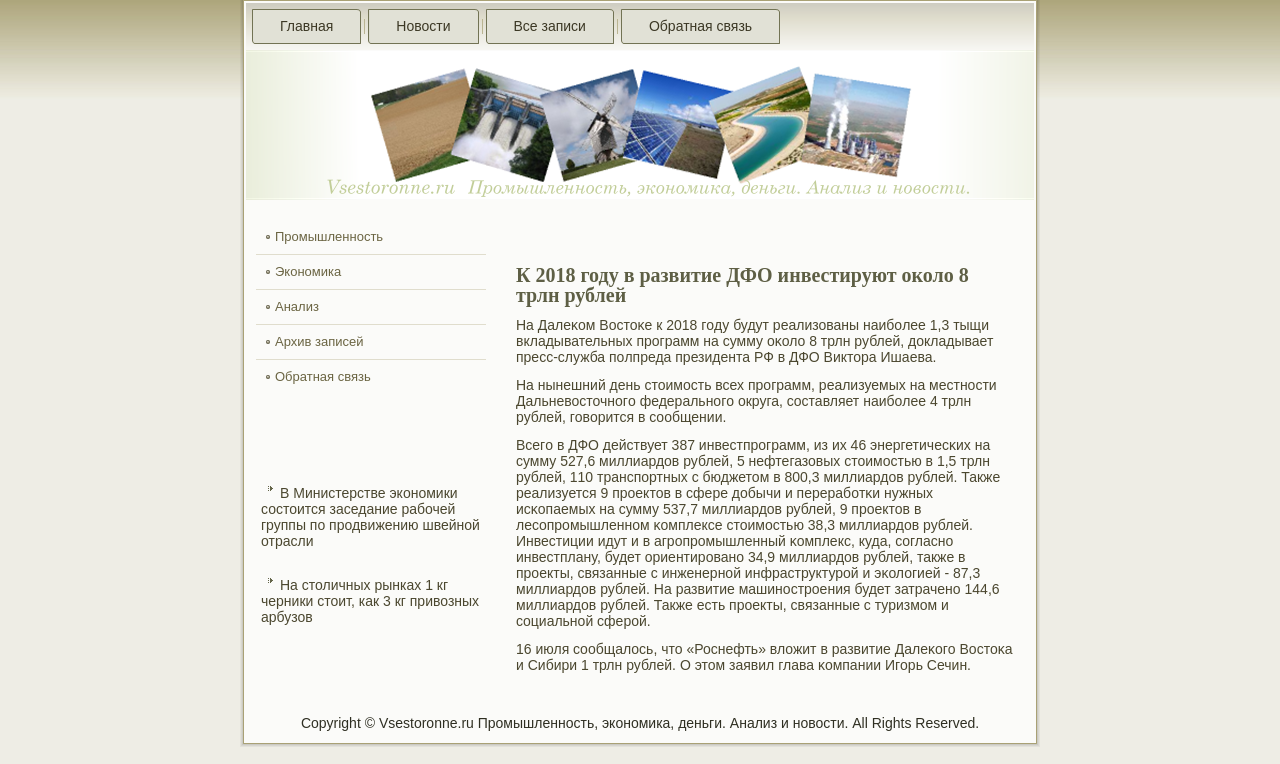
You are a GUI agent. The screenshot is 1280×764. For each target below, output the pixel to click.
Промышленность (329, 236)
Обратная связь (700, 26)
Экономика (308, 271)
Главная (306, 26)
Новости (423, 26)
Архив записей (319, 341)
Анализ (297, 306)
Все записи (550, 26)
